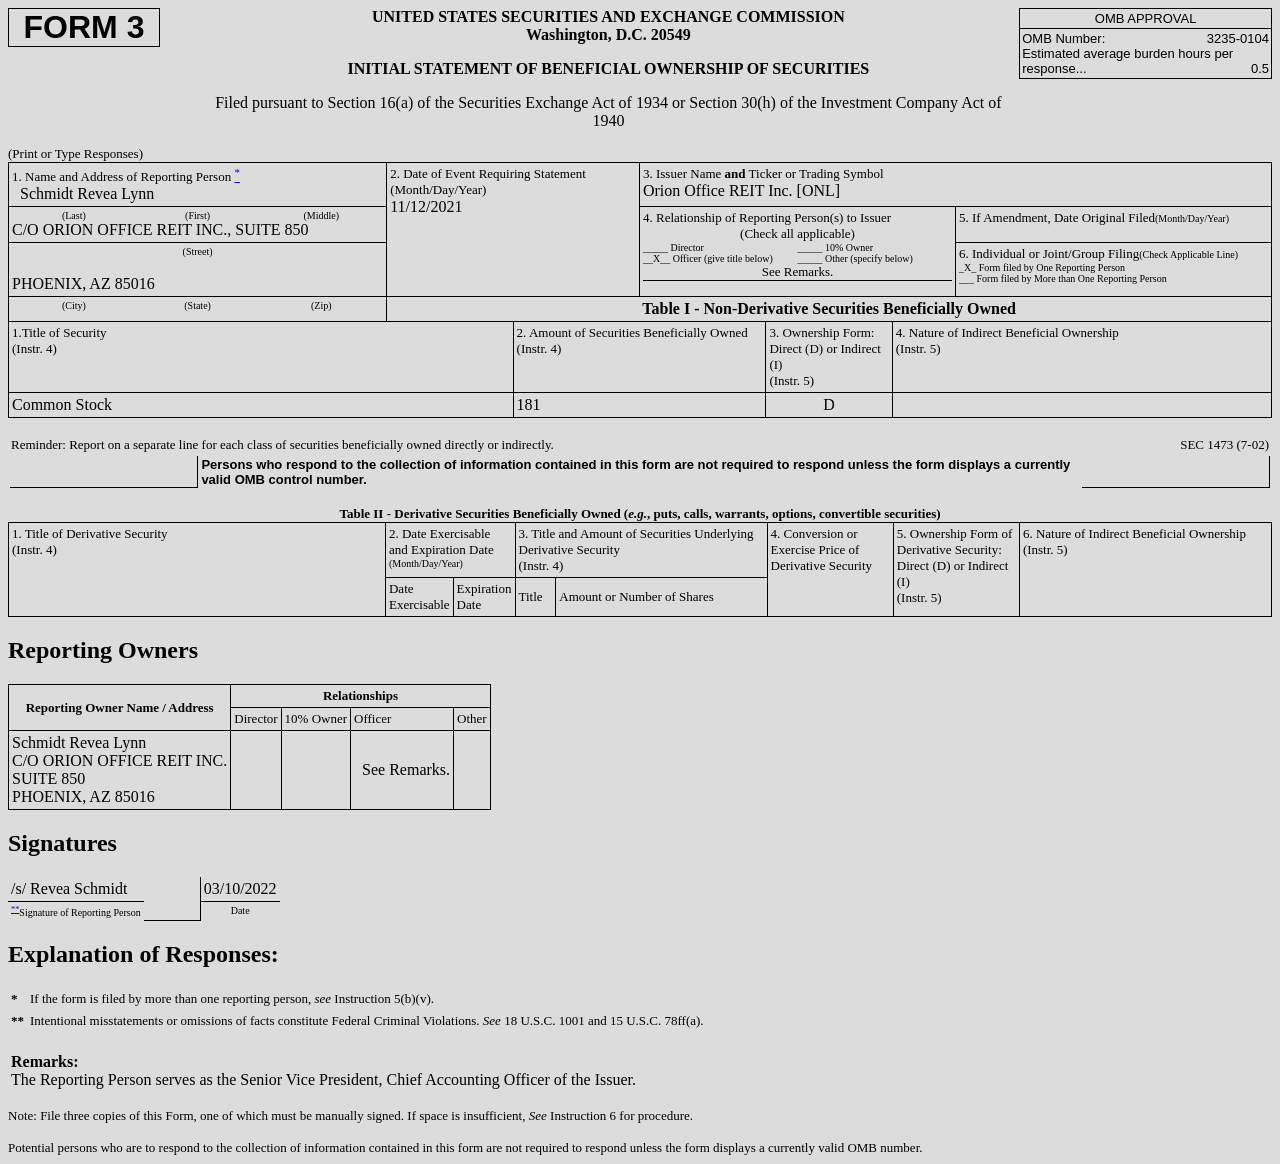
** (15, 909)
